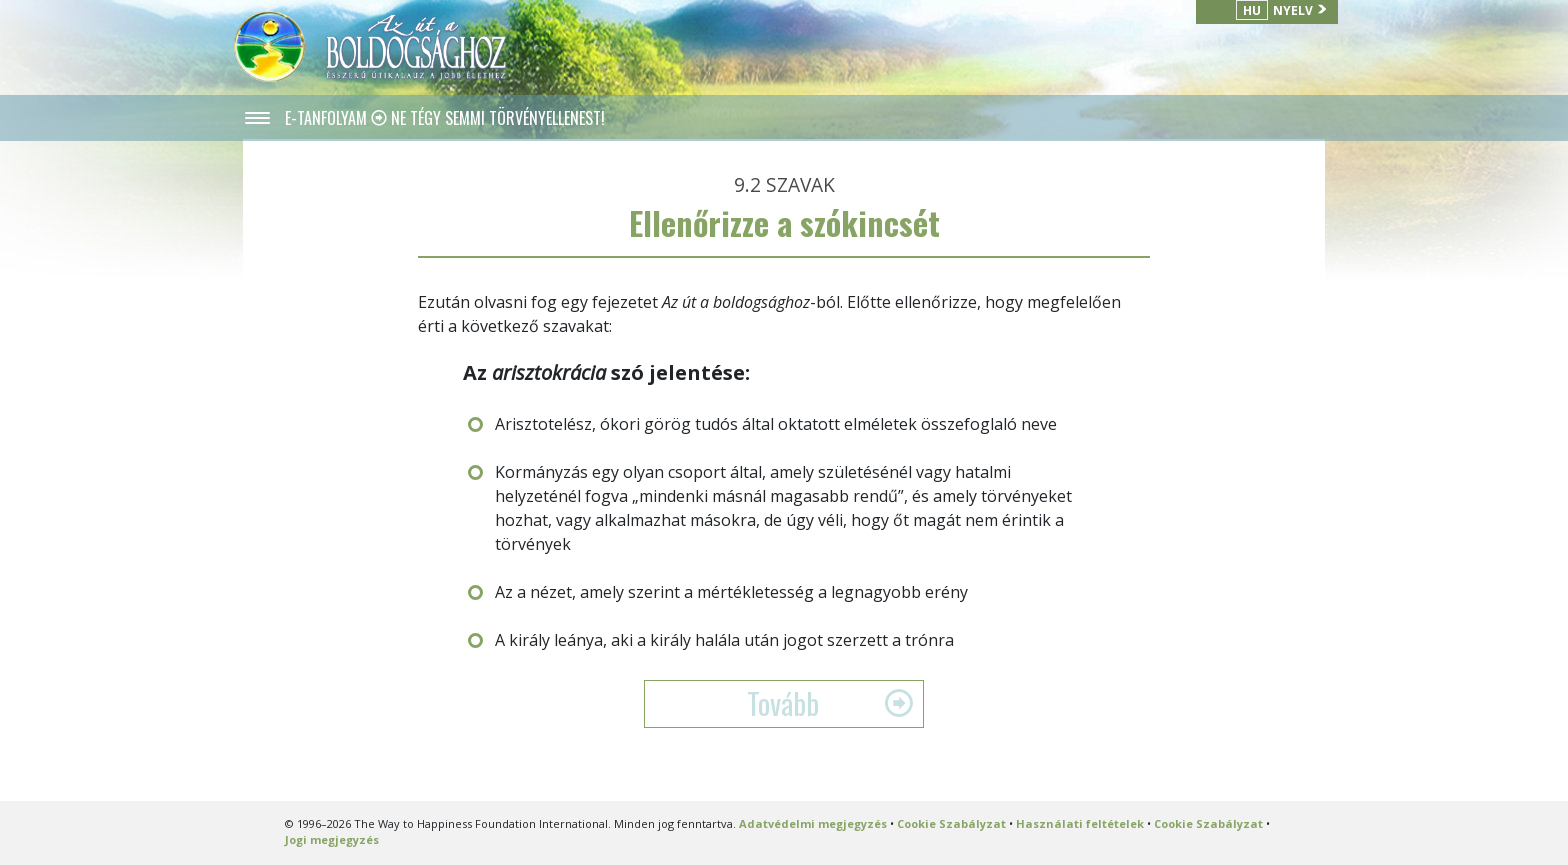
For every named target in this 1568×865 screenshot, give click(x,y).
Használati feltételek (1080, 823)
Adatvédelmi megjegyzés (813, 823)
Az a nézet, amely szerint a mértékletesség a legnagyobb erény (731, 592)
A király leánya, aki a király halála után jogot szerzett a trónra (724, 640)
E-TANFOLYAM (328, 118)
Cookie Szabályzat (951, 823)
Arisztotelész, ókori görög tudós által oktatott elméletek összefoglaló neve (776, 424)
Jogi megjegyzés (332, 839)
